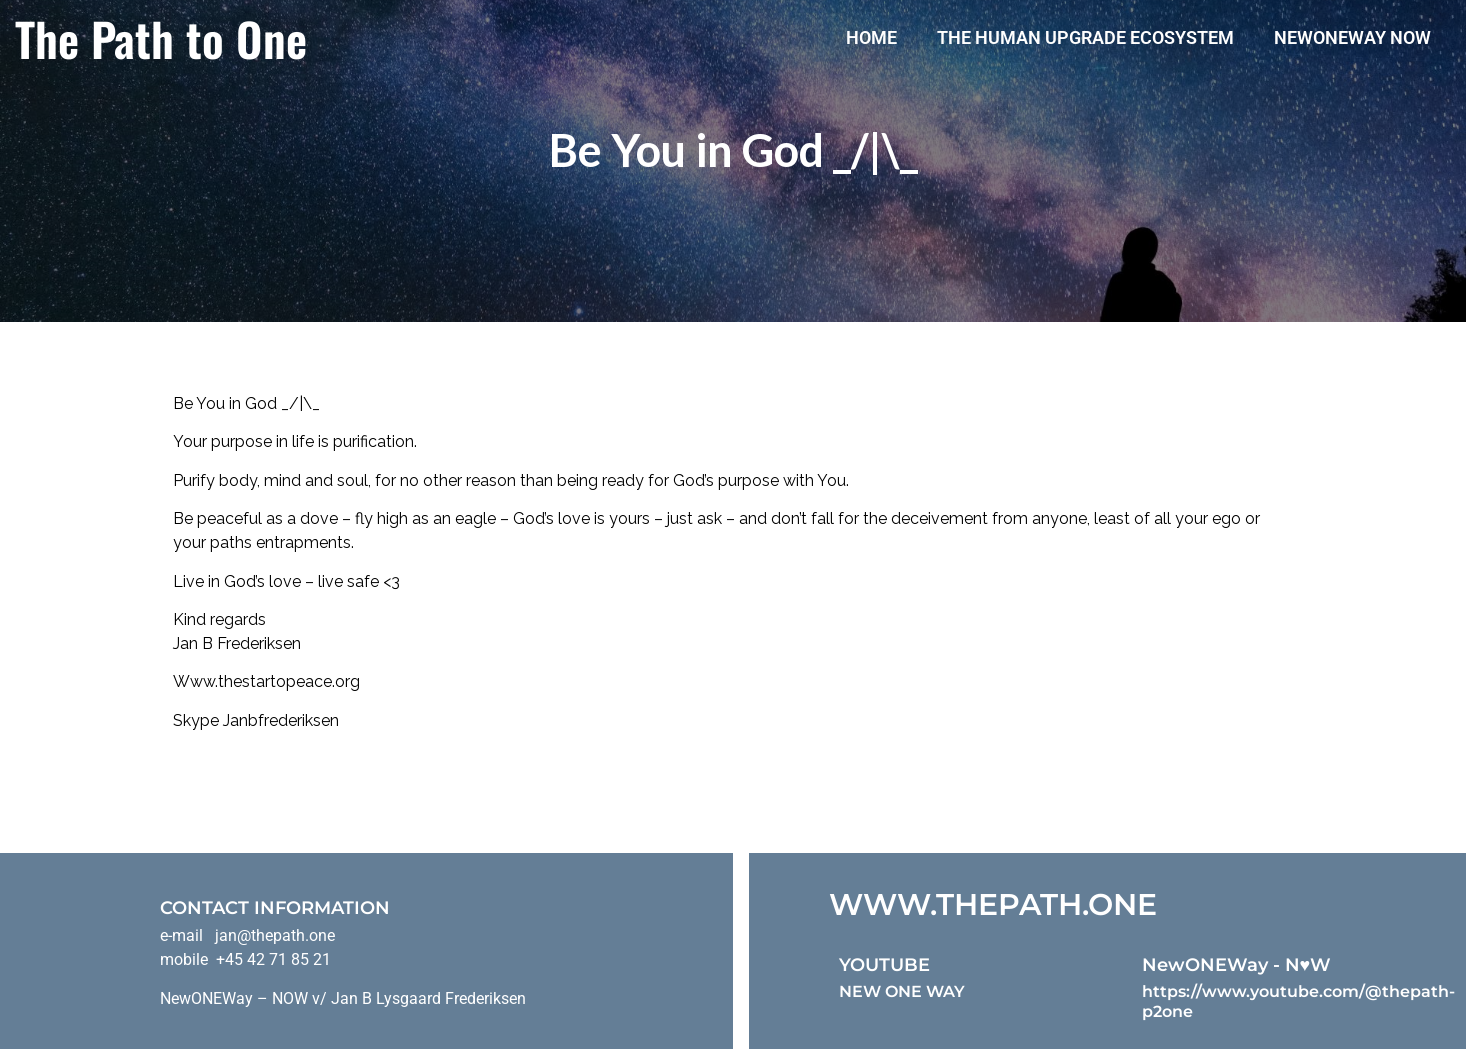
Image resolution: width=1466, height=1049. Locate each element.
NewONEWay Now (1352, 37)
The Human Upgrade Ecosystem (1085, 37)
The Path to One (161, 38)
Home (871, 37)
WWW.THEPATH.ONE (993, 904)
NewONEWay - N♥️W (1237, 965)
